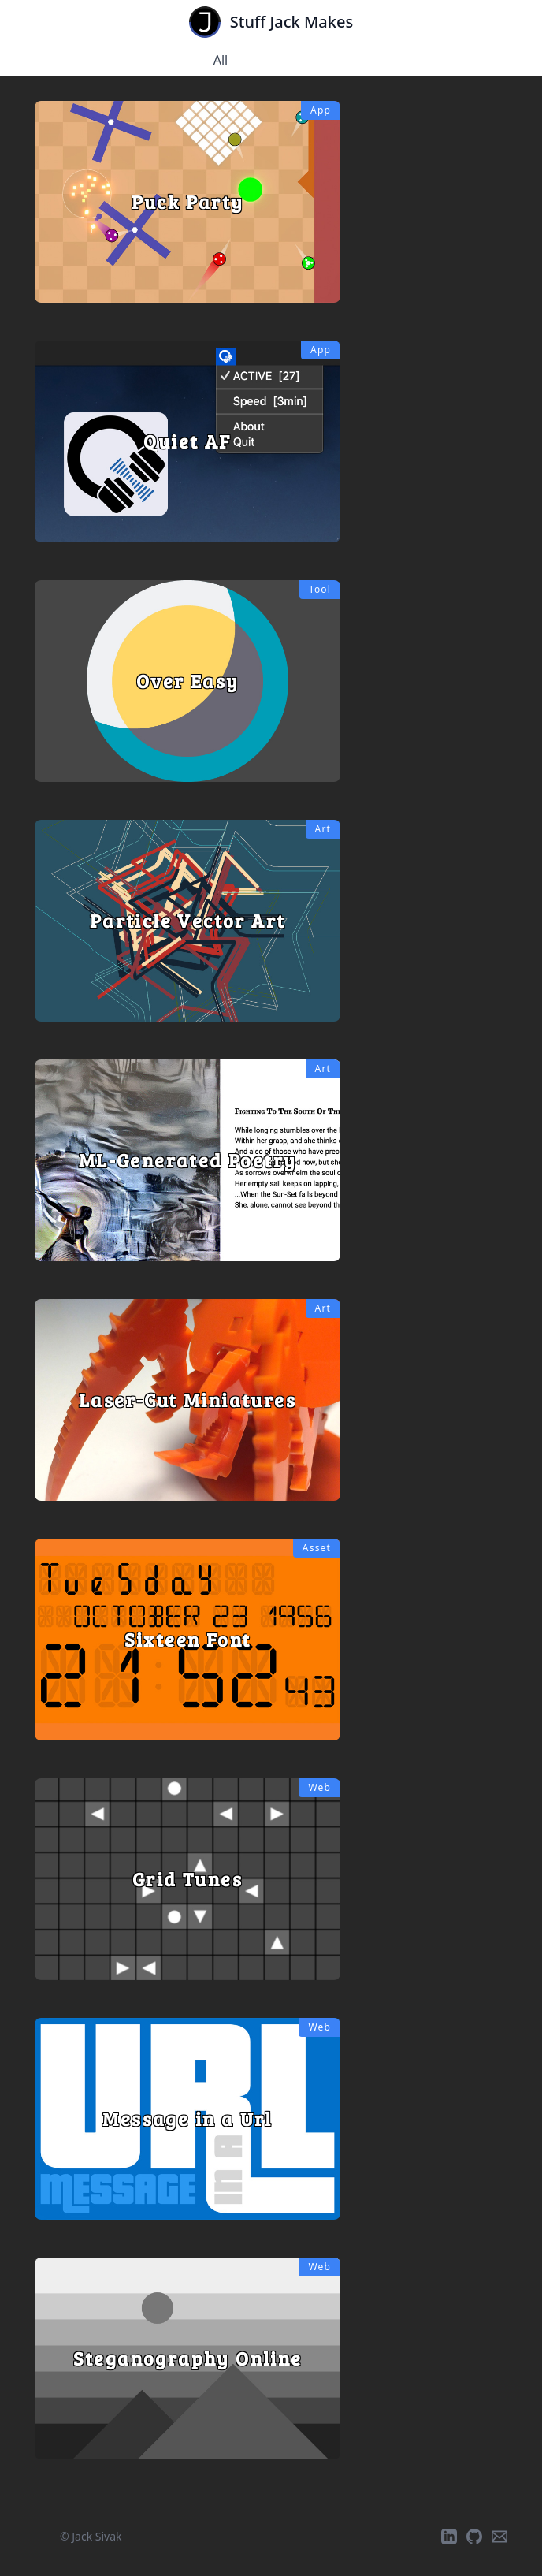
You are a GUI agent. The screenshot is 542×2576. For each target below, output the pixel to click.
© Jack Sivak (91, 2536)
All (220, 60)
